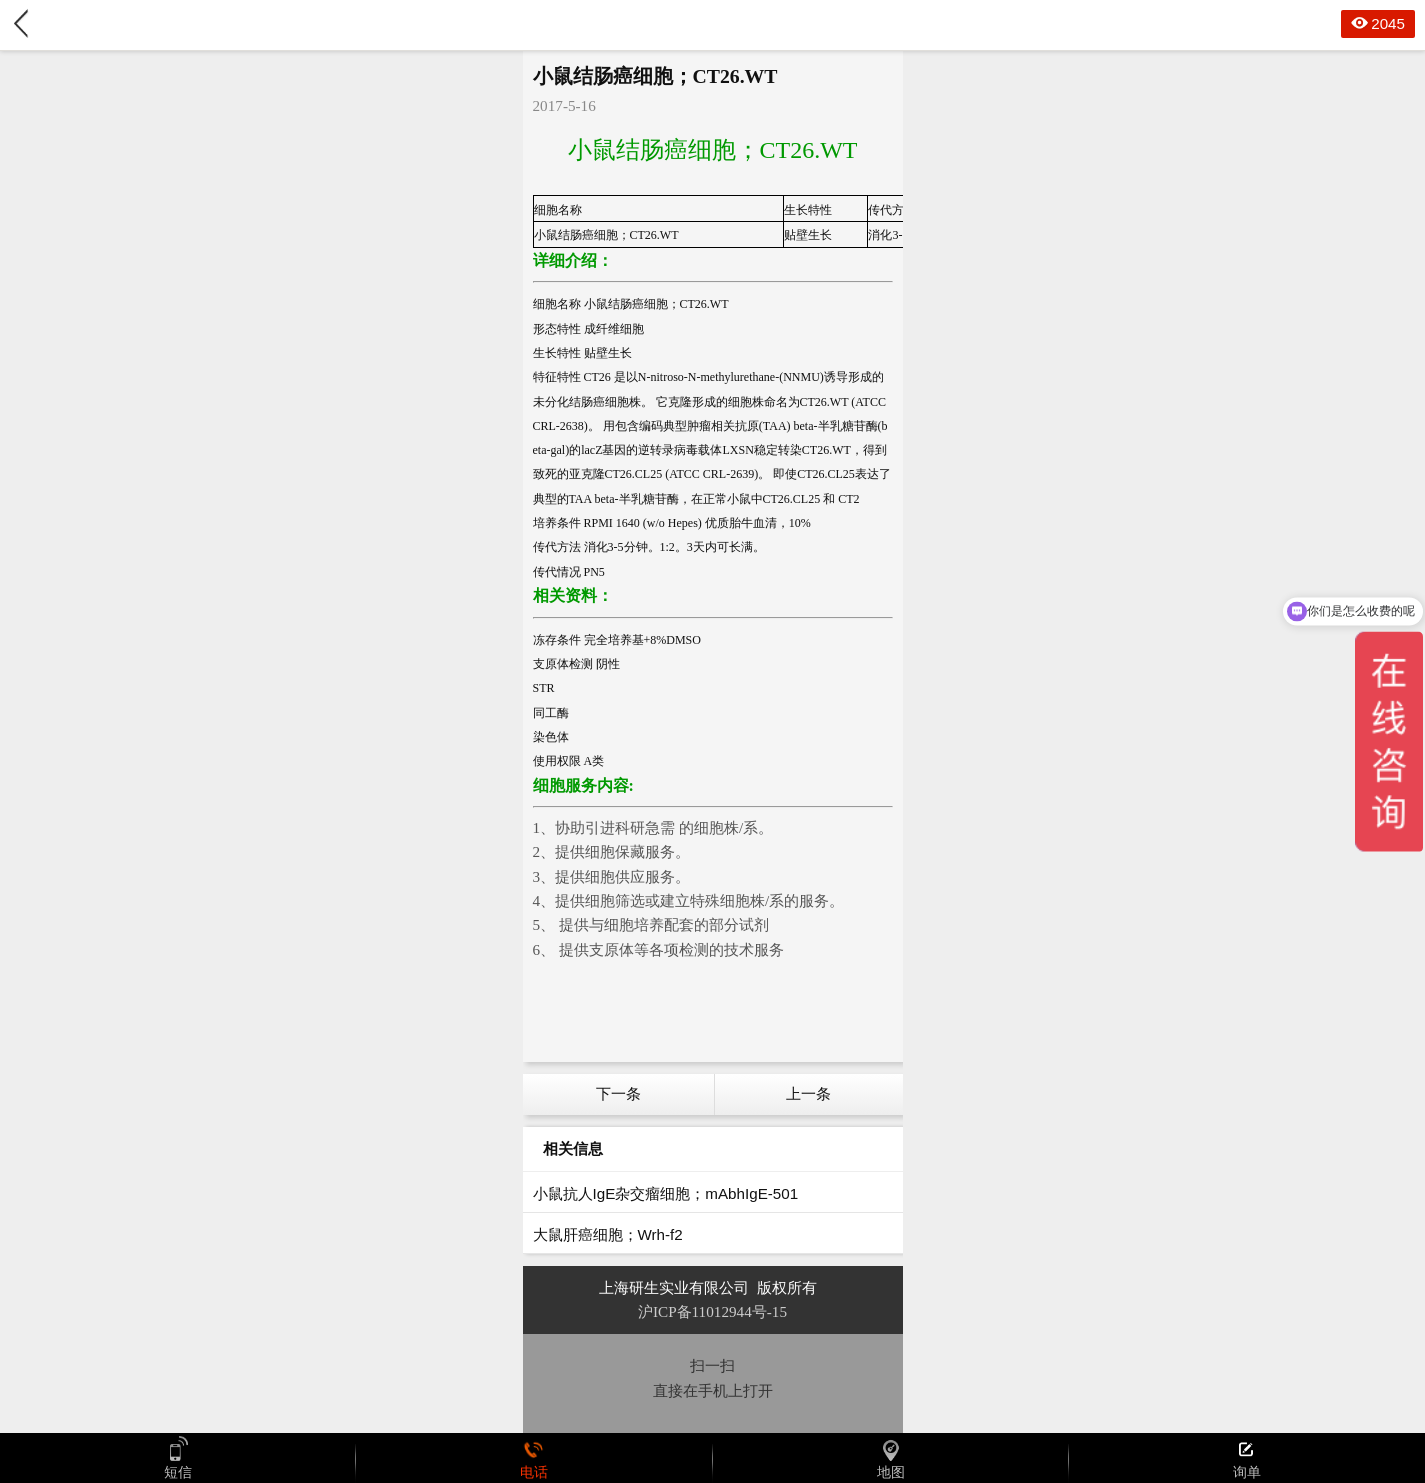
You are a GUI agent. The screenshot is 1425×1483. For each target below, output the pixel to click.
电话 (534, 1458)
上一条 (808, 1093)
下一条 (618, 1093)
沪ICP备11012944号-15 (712, 1311)
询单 (1247, 1458)
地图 (891, 1458)
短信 (178, 1458)
